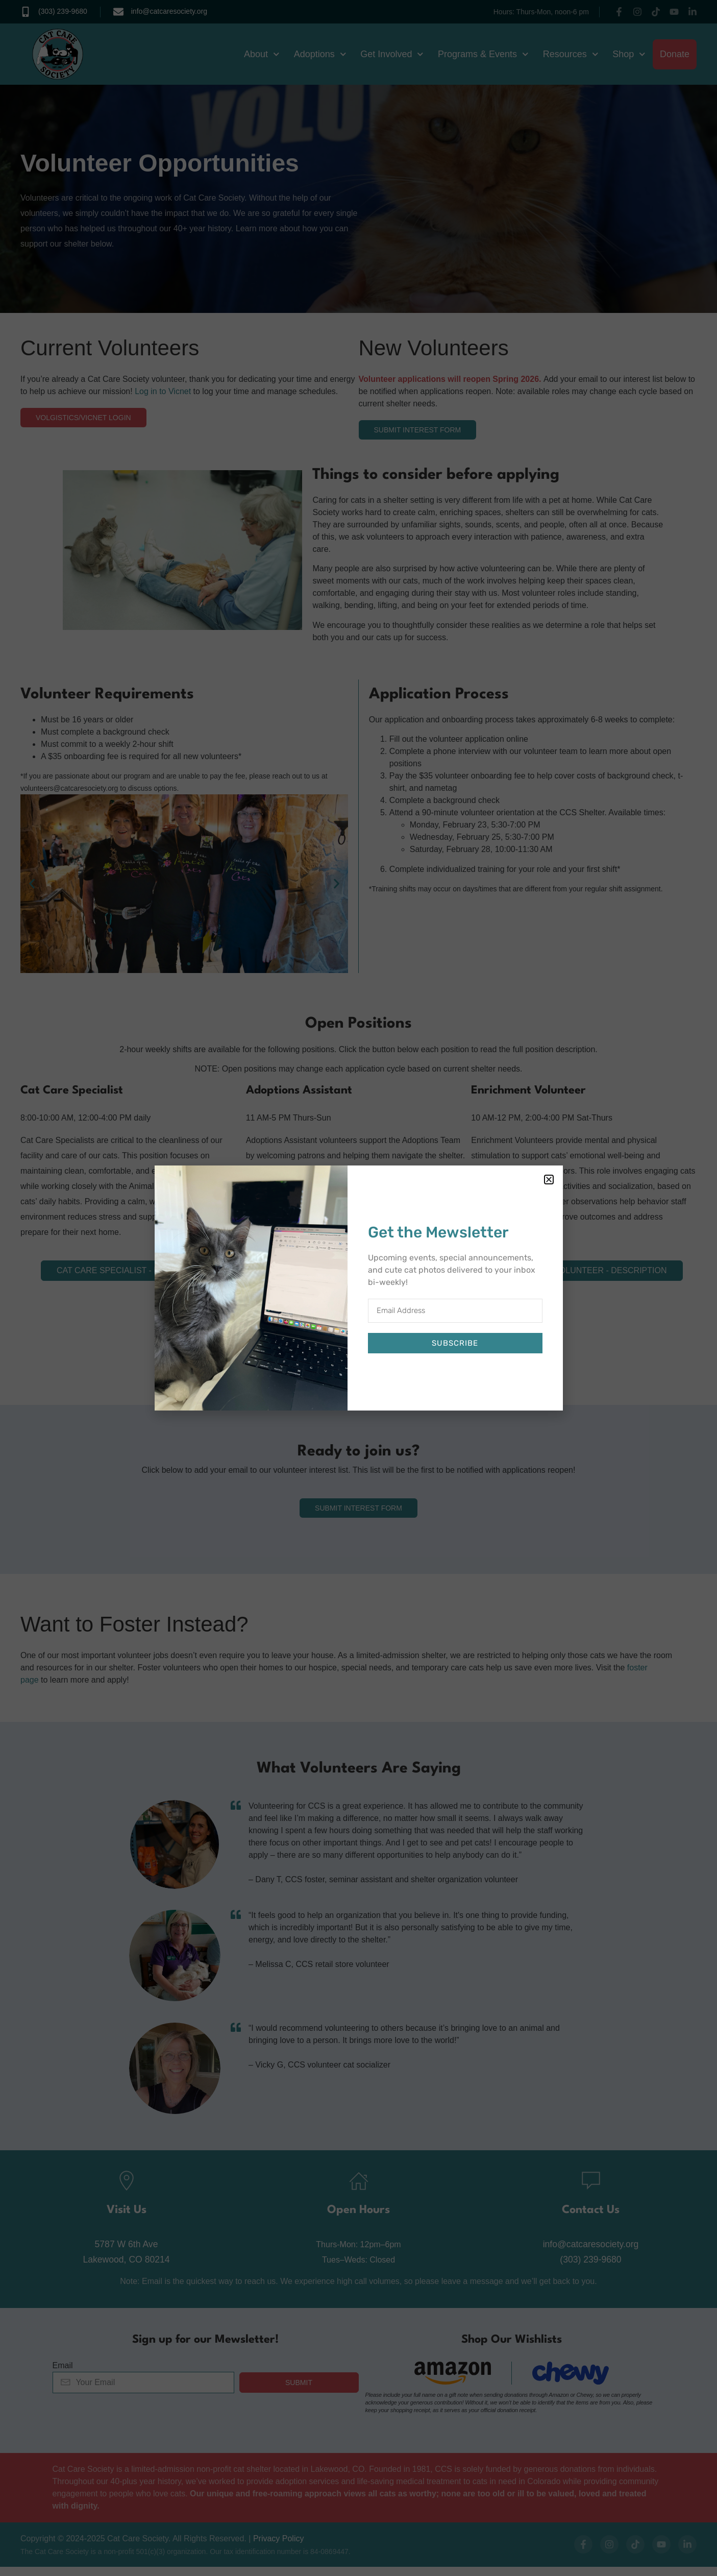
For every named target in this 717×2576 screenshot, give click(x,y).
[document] (358, 1288)
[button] (549, 1179)
